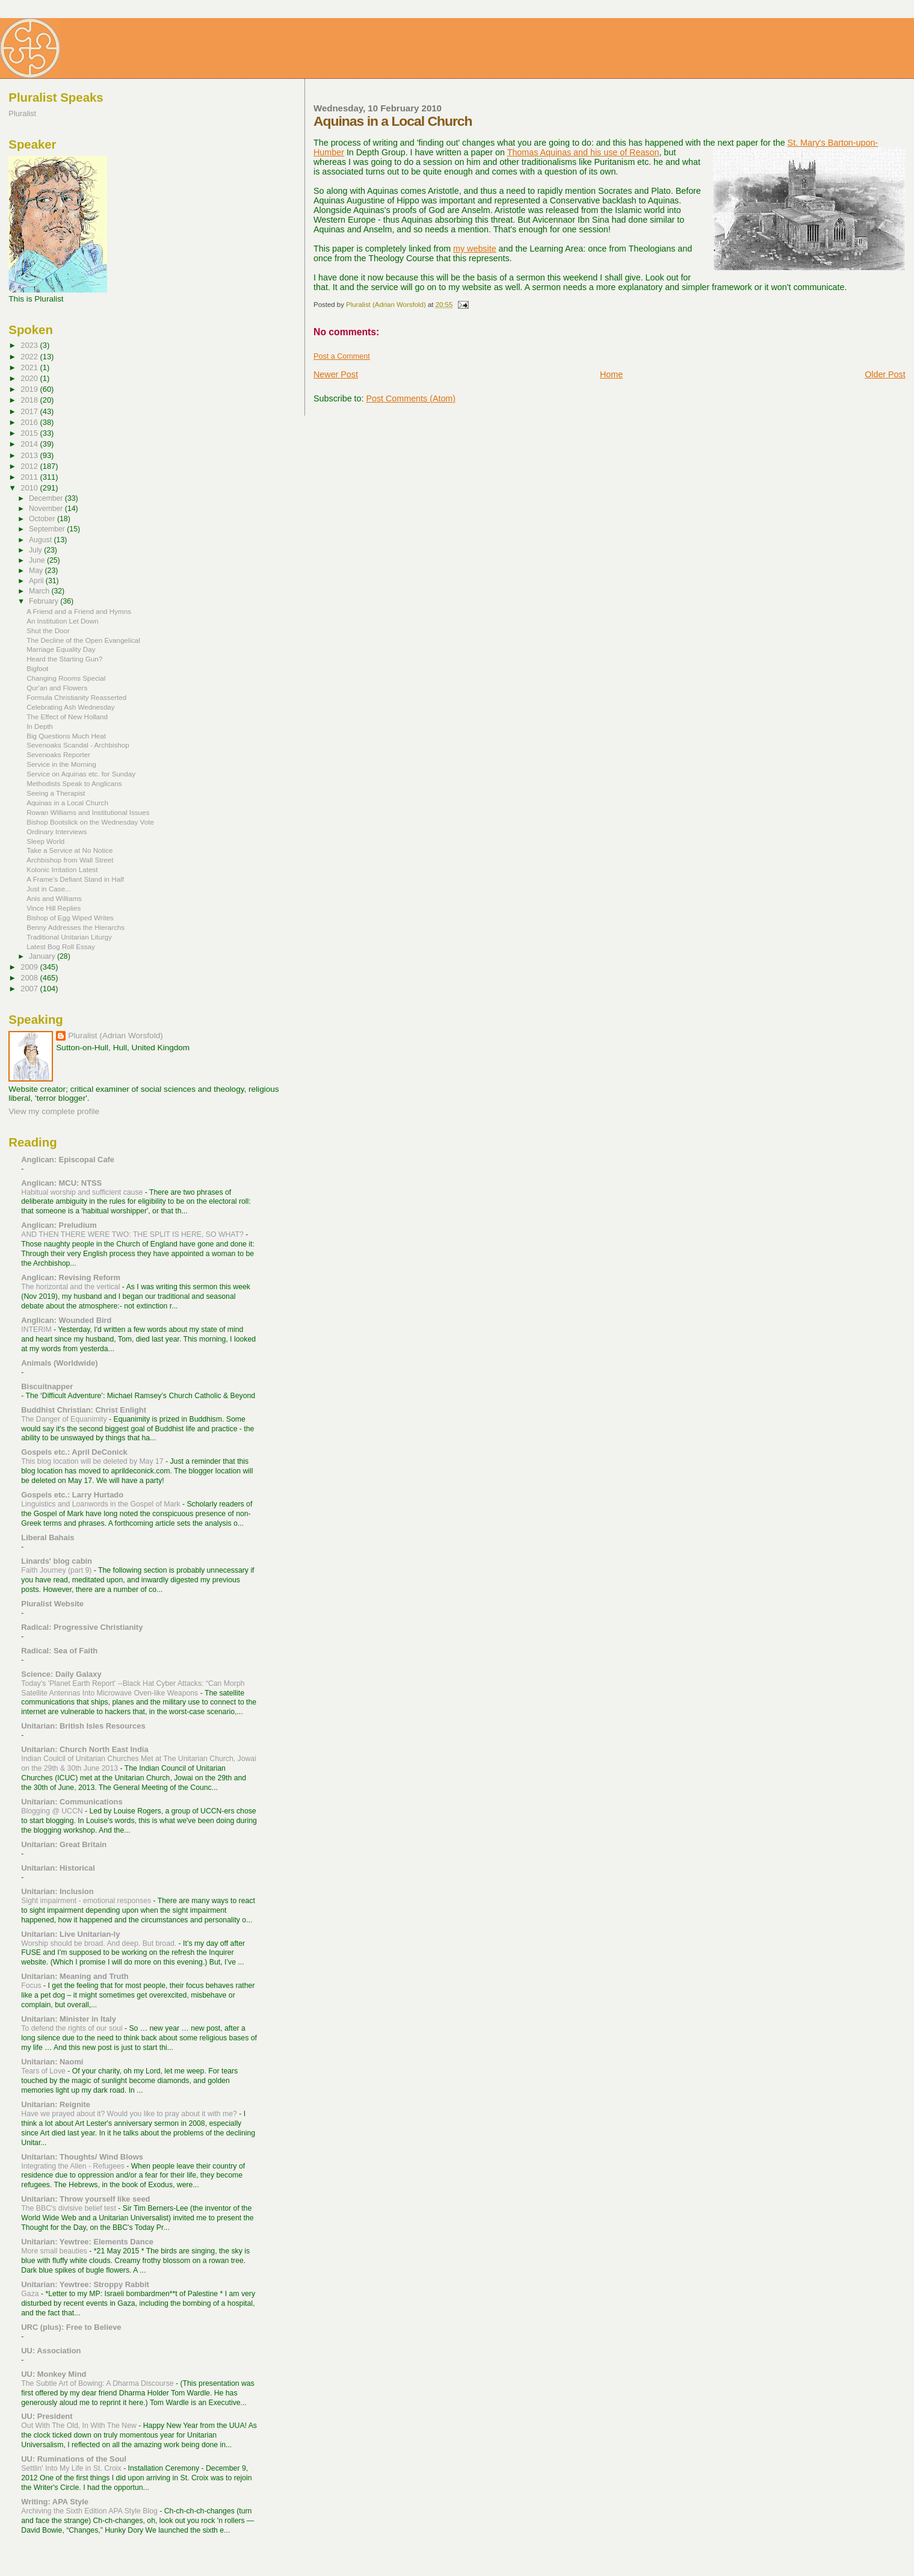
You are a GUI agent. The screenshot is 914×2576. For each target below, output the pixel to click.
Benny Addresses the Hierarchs (75, 927)
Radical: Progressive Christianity (82, 1627)
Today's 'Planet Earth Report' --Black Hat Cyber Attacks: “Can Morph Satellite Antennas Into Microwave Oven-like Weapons (132, 1688)
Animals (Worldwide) (59, 1362)
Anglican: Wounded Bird (66, 1320)
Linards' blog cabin (56, 1560)
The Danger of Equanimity (65, 1419)
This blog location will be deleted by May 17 (93, 1461)
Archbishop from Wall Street (69, 860)
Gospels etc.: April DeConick (74, 1452)
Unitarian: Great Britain (64, 1844)
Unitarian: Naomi (52, 2061)
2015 (30, 433)
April (37, 581)
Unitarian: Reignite (55, 2104)
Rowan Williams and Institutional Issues (87, 812)
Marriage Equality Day (60, 649)
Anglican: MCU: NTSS (61, 1182)
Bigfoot (37, 668)
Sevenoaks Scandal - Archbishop (77, 745)
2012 (30, 466)
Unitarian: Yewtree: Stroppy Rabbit (85, 2284)
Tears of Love (44, 2071)
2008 (30, 977)
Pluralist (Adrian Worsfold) (115, 1035)
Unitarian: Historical (58, 1867)
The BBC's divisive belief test (69, 2208)
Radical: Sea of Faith (59, 1650)
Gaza (31, 2294)
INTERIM (37, 1329)
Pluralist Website (52, 1603)
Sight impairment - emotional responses (87, 1900)
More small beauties (55, 2251)
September (48, 529)
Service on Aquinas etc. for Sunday (80, 774)
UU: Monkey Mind (53, 2374)
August (41, 540)
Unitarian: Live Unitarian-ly (70, 1934)
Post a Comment (341, 356)
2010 (30, 487)
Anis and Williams (54, 898)
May (37, 570)
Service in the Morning (61, 764)
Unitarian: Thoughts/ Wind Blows (82, 2156)
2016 (30, 422)
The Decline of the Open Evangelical (83, 640)
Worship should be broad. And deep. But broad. (99, 1943)
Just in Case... (48, 889)
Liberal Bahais (47, 1537)
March (40, 591)
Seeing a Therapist (55, 793)
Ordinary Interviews (56, 831)
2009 (30, 966)
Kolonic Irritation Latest (61, 869)
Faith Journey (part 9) (57, 1570)
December (47, 498)
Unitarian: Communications (71, 1801)
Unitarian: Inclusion (57, 1891)
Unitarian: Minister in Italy (68, 2018)
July (36, 550)
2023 (30, 345)
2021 (30, 367)
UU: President (46, 2416)
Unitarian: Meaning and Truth (74, 1976)
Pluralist (22, 113)
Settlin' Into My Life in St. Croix (72, 2468)
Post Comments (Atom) (410, 398)
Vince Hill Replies (53, 908)
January (43, 956)
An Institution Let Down (62, 621)
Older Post (885, 374)
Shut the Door (48, 630)
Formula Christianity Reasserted (76, 697)
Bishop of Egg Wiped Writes (70, 917)
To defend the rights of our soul (73, 2028)
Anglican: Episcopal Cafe (67, 1159)
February (44, 601)
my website (474, 248)
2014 (30, 443)
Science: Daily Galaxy (61, 1674)
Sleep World (45, 841)
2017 (30, 411)
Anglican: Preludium (58, 1225)
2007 (30, 988)
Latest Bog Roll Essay (60, 946)
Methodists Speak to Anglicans (74, 783)
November (47, 508)
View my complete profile (53, 1111)
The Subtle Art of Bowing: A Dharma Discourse (98, 2383)
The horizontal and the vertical (71, 1287)
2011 (30, 476)
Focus (32, 1985)
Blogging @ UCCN (53, 1811)
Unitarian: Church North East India (84, 1749)
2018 (30, 399)
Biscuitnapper (47, 1386)
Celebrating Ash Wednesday (70, 707)
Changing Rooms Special (65, 678)
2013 (30, 455)
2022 (30, 356)
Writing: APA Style (54, 2501)
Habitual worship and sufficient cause (82, 1192)
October (43, 519)
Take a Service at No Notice (69, 850)
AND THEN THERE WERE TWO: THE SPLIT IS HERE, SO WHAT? (133, 1234)
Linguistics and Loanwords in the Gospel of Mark (101, 1504)
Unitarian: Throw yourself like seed (85, 2198)
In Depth (39, 726)
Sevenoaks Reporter (58, 754)
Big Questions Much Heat (66, 736)
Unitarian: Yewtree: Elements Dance (87, 2241)
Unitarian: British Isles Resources (83, 1725)
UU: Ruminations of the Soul (73, 2458)
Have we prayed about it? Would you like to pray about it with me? (130, 2114)
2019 (30, 389)
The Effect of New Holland (67, 716)
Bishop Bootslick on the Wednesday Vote (90, 822)
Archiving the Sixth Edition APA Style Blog (90, 2511)
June (38, 560)
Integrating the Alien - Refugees (73, 2166)
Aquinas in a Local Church (67, 803)
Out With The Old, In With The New (79, 2425)
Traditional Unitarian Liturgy (69, 937)
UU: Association (51, 2350)
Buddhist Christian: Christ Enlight (83, 1409)
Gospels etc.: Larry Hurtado (72, 1494)
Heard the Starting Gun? (64, 659)
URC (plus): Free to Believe (71, 2327)
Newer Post (335, 374)
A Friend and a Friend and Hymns (78, 611)
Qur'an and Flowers (56, 688)
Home (611, 374)
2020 (30, 378)
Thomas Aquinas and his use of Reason (583, 152)
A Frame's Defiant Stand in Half (75, 879)
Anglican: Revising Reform (70, 1277)
